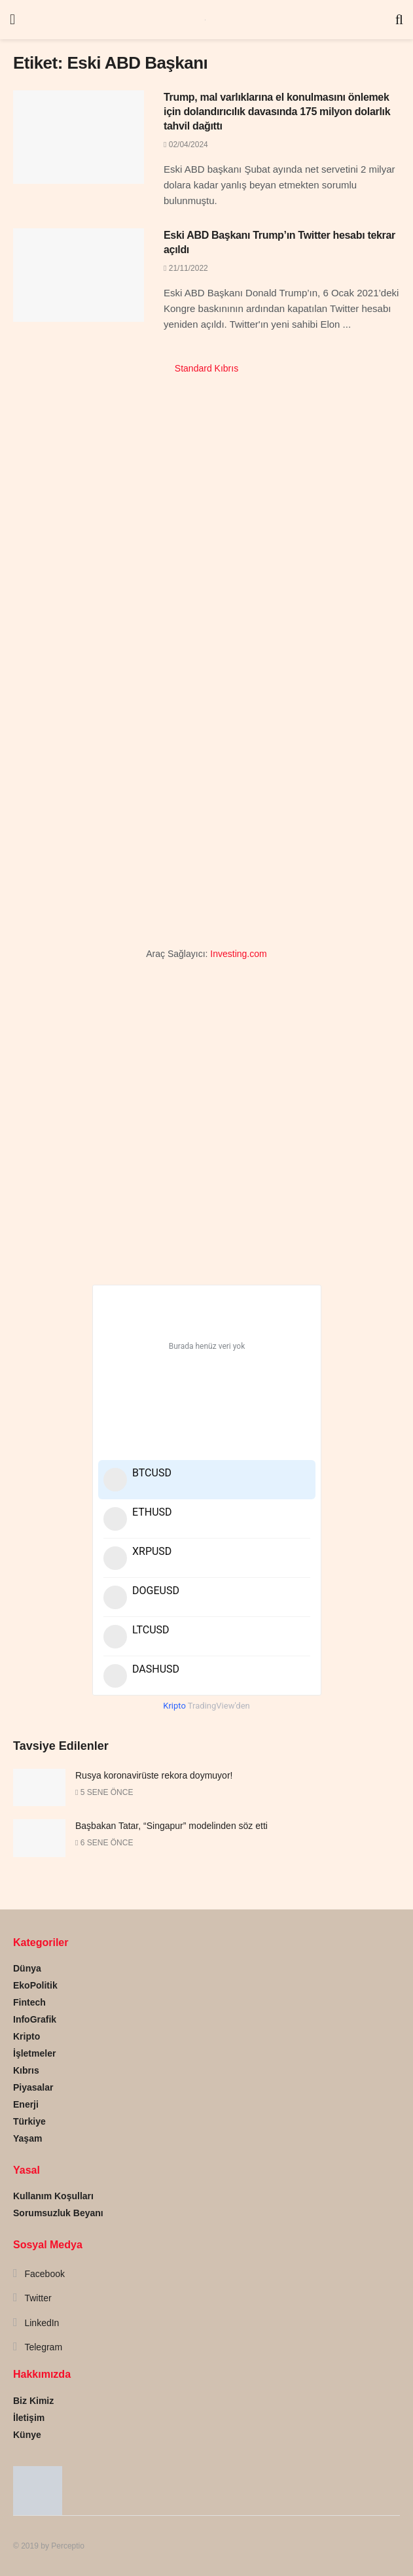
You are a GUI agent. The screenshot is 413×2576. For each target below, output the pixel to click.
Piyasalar (33, 2087)
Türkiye (29, 2121)
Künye (27, 2434)
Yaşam (27, 2138)
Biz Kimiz (33, 2400)
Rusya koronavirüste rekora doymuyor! (153, 1775)
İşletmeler (34, 2053)
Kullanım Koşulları (53, 2196)
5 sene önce (104, 1792)
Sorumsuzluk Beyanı (58, 2213)
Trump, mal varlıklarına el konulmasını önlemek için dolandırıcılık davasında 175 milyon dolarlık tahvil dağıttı (277, 112)
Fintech (29, 2002)
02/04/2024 (186, 144)
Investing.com (238, 954)
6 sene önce (104, 1842)
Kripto (26, 2036)
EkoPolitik (35, 1985)
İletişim (29, 2417)
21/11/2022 (186, 268)
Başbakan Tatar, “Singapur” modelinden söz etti (171, 1825)
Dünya (27, 1968)
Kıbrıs (26, 2070)
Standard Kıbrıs (206, 368)
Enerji (26, 2104)
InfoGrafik (34, 2019)
